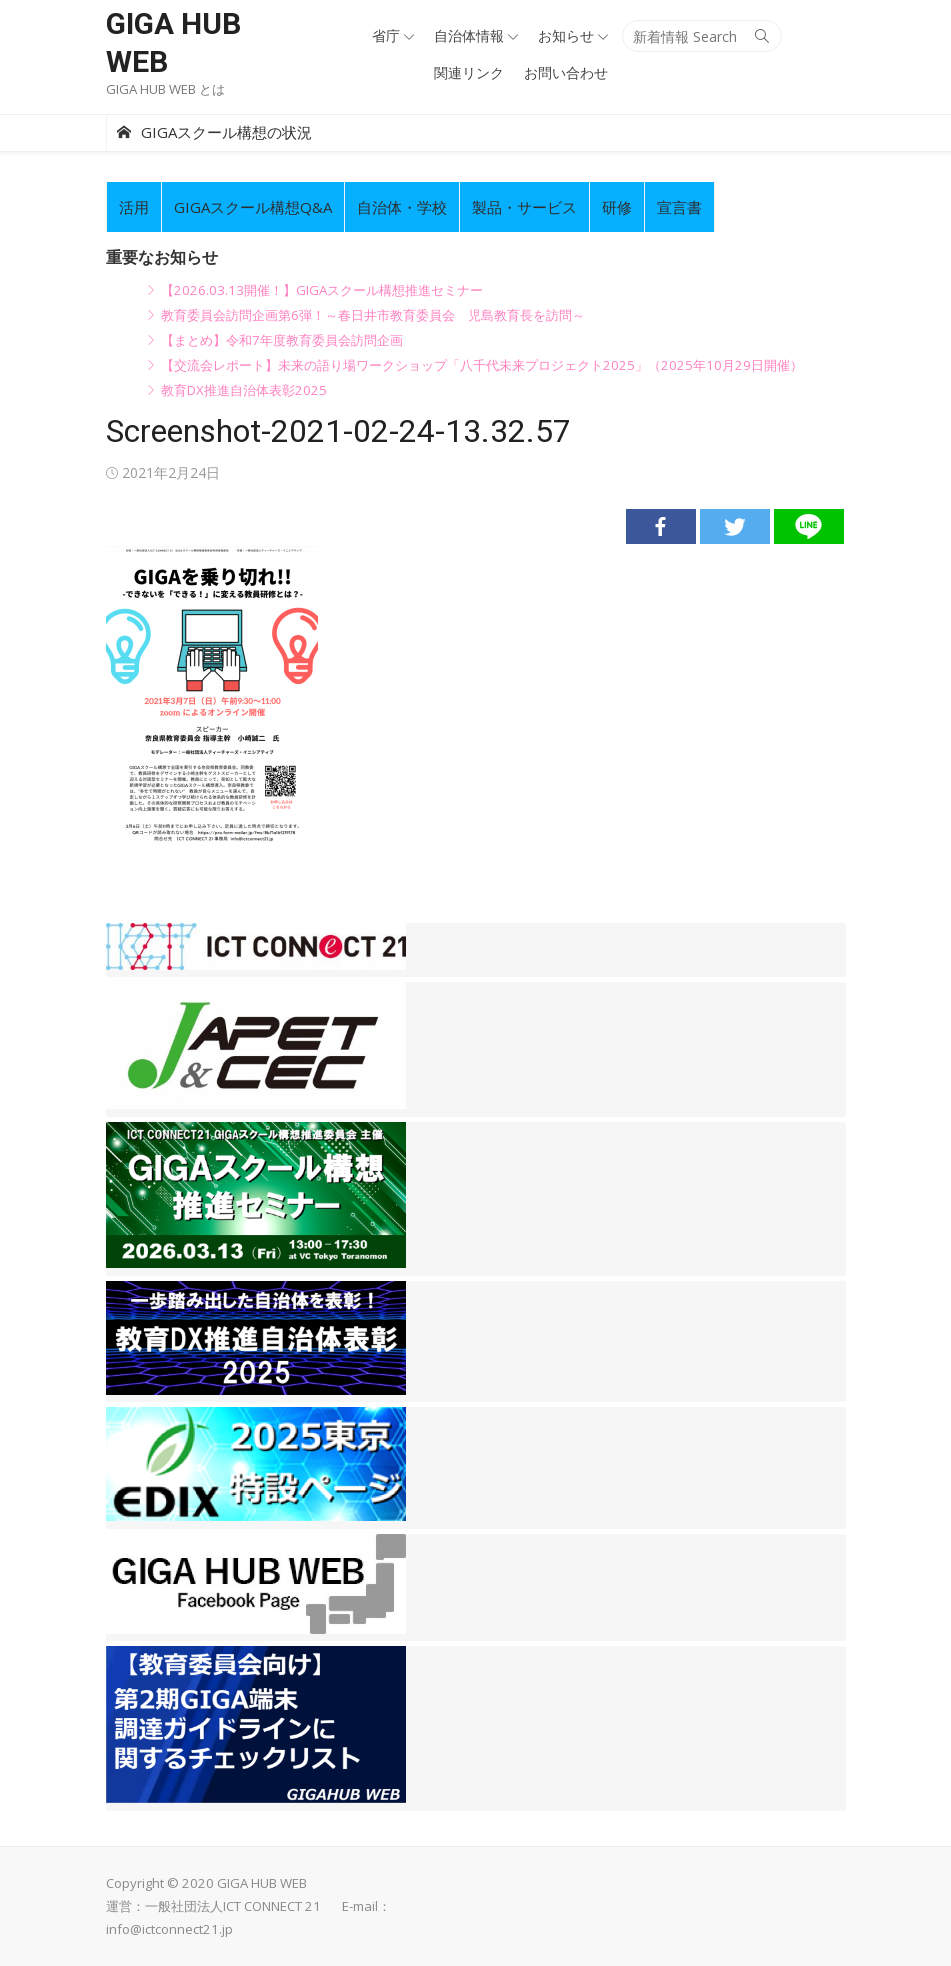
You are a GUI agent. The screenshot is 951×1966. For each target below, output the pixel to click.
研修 (617, 207)
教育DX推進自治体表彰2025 (244, 390)
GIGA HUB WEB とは (165, 89)
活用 (134, 207)
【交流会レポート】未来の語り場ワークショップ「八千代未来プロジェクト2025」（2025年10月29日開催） (482, 365)
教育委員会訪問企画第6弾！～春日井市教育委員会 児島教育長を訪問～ (373, 315)
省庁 (386, 35)
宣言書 (679, 207)
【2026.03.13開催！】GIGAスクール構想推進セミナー (322, 290)
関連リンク (469, 72)
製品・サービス (524, 207)
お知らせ (566, 35)
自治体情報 (469, 35)
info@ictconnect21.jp (169, 1929)
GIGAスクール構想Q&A (253, 207)
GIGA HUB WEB (173, 42)
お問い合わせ (566, 72)
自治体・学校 (402, 207)
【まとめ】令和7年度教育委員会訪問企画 (282, 340)
